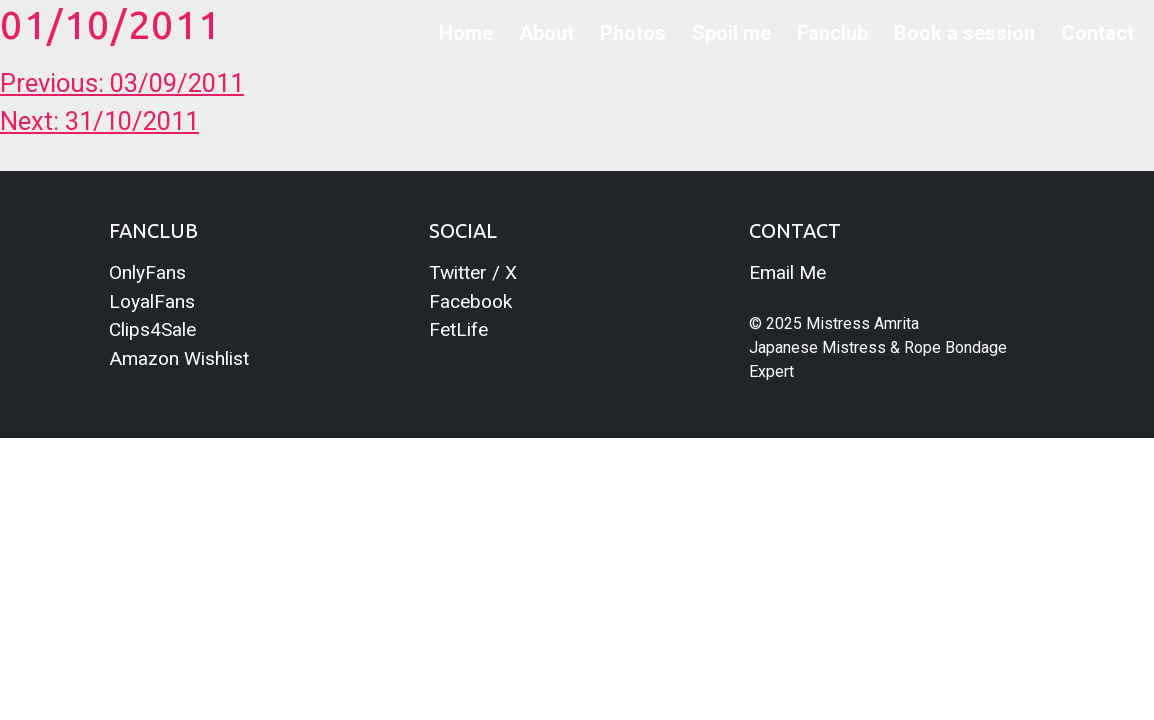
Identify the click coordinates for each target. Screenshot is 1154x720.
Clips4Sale (152, 329)
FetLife (458, 329)
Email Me (787, 272)
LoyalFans (152, 301)
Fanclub (832, 33)
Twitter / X (473, 272)
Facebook (470, 301)
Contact (1097, 33)
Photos (633, 33)
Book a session (964, 33)
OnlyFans (147, 272)
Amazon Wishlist (179, 358)
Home (466, 33)
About (546, 33)
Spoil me (731, 33)
